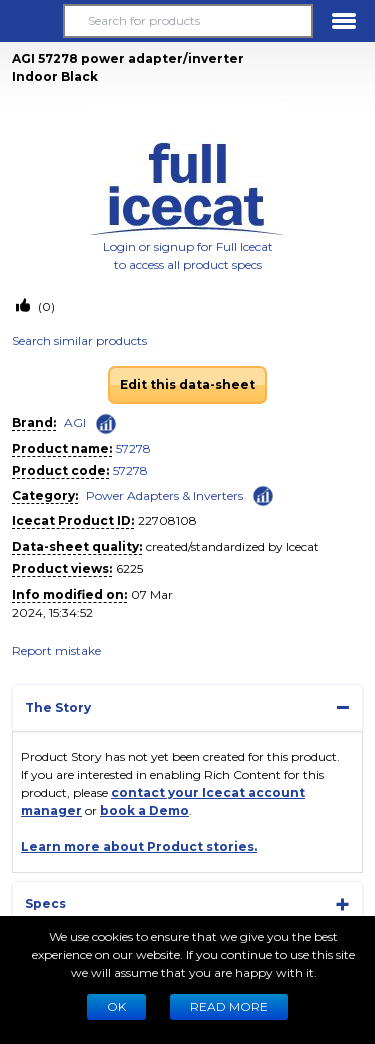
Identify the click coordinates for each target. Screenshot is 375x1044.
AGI (75, 422)
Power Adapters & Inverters (164, 495)
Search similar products (79, 340)
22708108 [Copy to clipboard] (167, 520)
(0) (45, 306)
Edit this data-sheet (187, 384)
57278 (133, 448)
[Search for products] (187, 21)
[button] (31, 21)
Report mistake (56, 650)
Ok (116, 1006)
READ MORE (229, 1006)
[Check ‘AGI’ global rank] (106, 424)
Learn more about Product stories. (139, 846)
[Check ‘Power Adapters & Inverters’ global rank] (263, 494)
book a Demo (144, 810)
